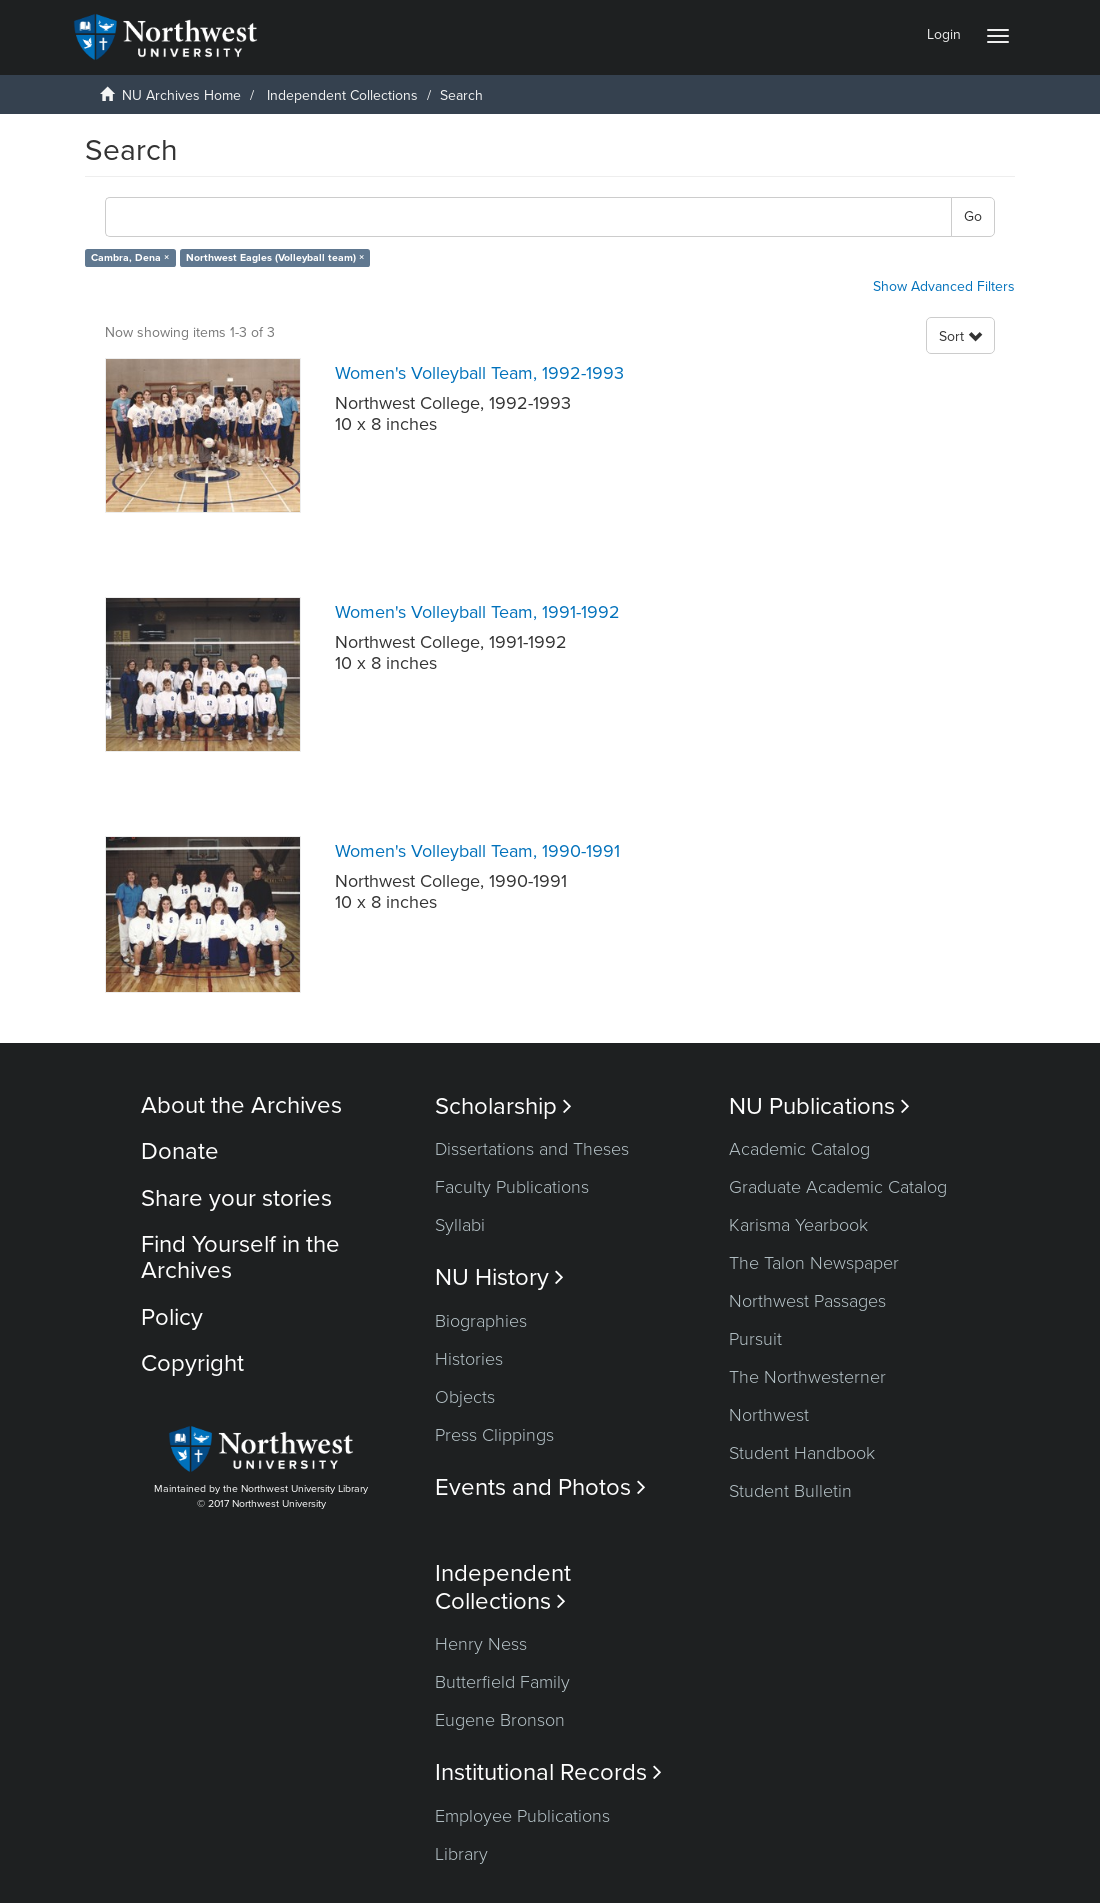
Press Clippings (494, 1435)
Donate (180, 1151)
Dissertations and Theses (532, 1149)
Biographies (481, 1321)
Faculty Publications (512, 1187)
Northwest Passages (807, 1301)
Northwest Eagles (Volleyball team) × (275, 257)
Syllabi (460, 1225)
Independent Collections (342, 95)
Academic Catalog (799, 1149)
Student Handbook (802, 1453)
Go (973, 216)
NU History (499, 1277)
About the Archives (241, 1105)
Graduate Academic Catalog (838, 1187)
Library (461, 1854)
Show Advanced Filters (944, 286)
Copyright (192, 1363)
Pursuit (755, 1339)
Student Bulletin (790, 1491)
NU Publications (819, 1106)
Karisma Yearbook (798, 1225)
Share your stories (236, 1198)
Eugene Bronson (500, 1720)
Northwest (769, 1415)
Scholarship (503, 1106)
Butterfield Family (502, 1682)
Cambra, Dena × (130, 257)
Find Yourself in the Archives (240, 1257)
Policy (172, 1317)
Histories (469, 1359)
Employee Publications (522, 1816)
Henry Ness (481, 1644)
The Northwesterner (807, 1377)
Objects (465, 1397)
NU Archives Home (181, 95)
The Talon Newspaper (814, 1263)
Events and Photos (540, 1487)
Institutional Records (548, 1772)
